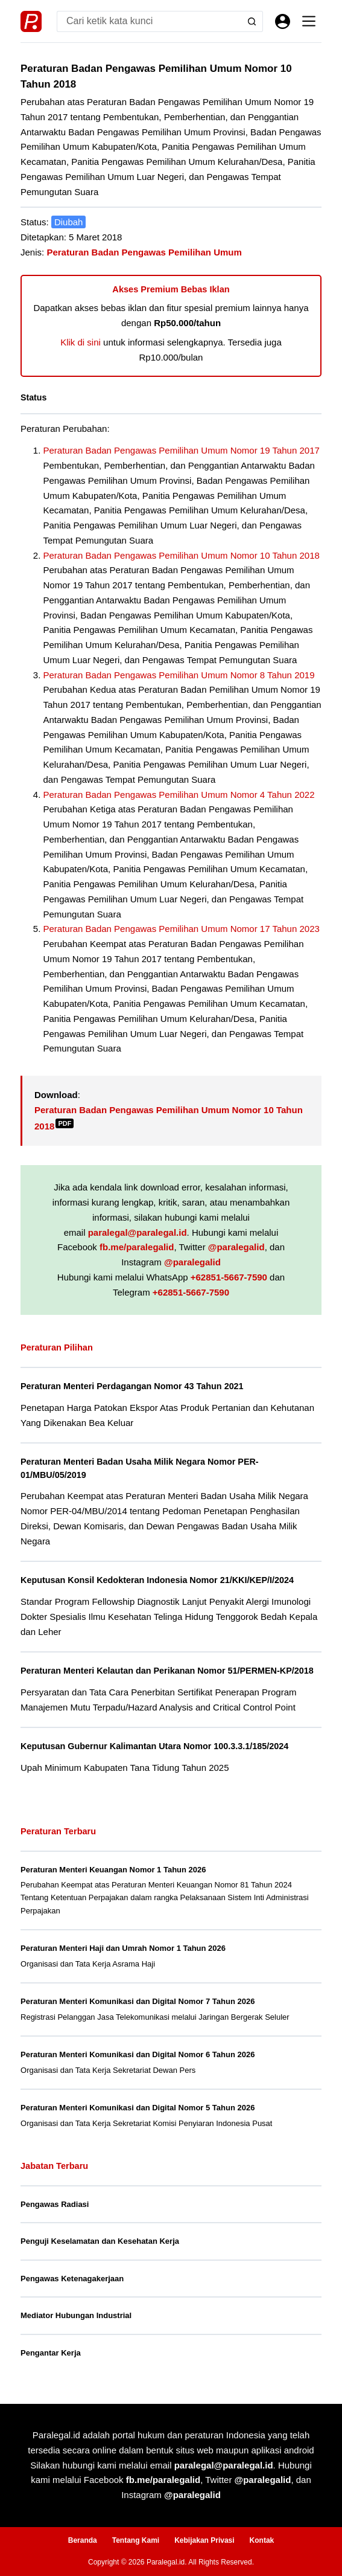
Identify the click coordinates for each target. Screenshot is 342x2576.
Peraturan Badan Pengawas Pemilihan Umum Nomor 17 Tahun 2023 (181, 928)
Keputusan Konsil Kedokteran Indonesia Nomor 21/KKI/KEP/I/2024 (157, 1580)
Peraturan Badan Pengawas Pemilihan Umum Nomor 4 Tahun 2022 (179, 794)
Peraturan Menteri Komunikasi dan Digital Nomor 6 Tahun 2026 (138, 2054)
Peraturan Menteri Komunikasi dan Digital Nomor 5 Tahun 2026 (138, 2107)
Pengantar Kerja (51, 2352)
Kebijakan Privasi (204, 2540)
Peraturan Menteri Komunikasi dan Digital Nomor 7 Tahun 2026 (138, 2001)
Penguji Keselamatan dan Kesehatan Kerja (100, 2241)
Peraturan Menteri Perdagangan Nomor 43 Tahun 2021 (132, 1386)
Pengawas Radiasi (55, 2204)
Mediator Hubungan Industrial (76, 2315)
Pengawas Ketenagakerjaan (72, 2278)
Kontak (262, 2540)
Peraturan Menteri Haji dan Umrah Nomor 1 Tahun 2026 (123, 1948)
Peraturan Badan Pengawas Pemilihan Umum (143, 252)
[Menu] (308, 21)
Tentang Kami (135, 2540)
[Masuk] (282, 21)
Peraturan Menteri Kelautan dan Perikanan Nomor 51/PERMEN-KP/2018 (167, 1670)
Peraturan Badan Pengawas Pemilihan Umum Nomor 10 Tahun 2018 (181, 555)
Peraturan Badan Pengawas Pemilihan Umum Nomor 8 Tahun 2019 (179, 675)
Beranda (82, 2540)
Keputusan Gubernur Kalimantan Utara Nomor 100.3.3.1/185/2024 (154, 1746)
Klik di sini (80, 342)
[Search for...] (149, 21)
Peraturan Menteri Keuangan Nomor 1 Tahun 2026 (113, 1869)
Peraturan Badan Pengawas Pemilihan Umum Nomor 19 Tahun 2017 (181, 450)
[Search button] (252, 21)
